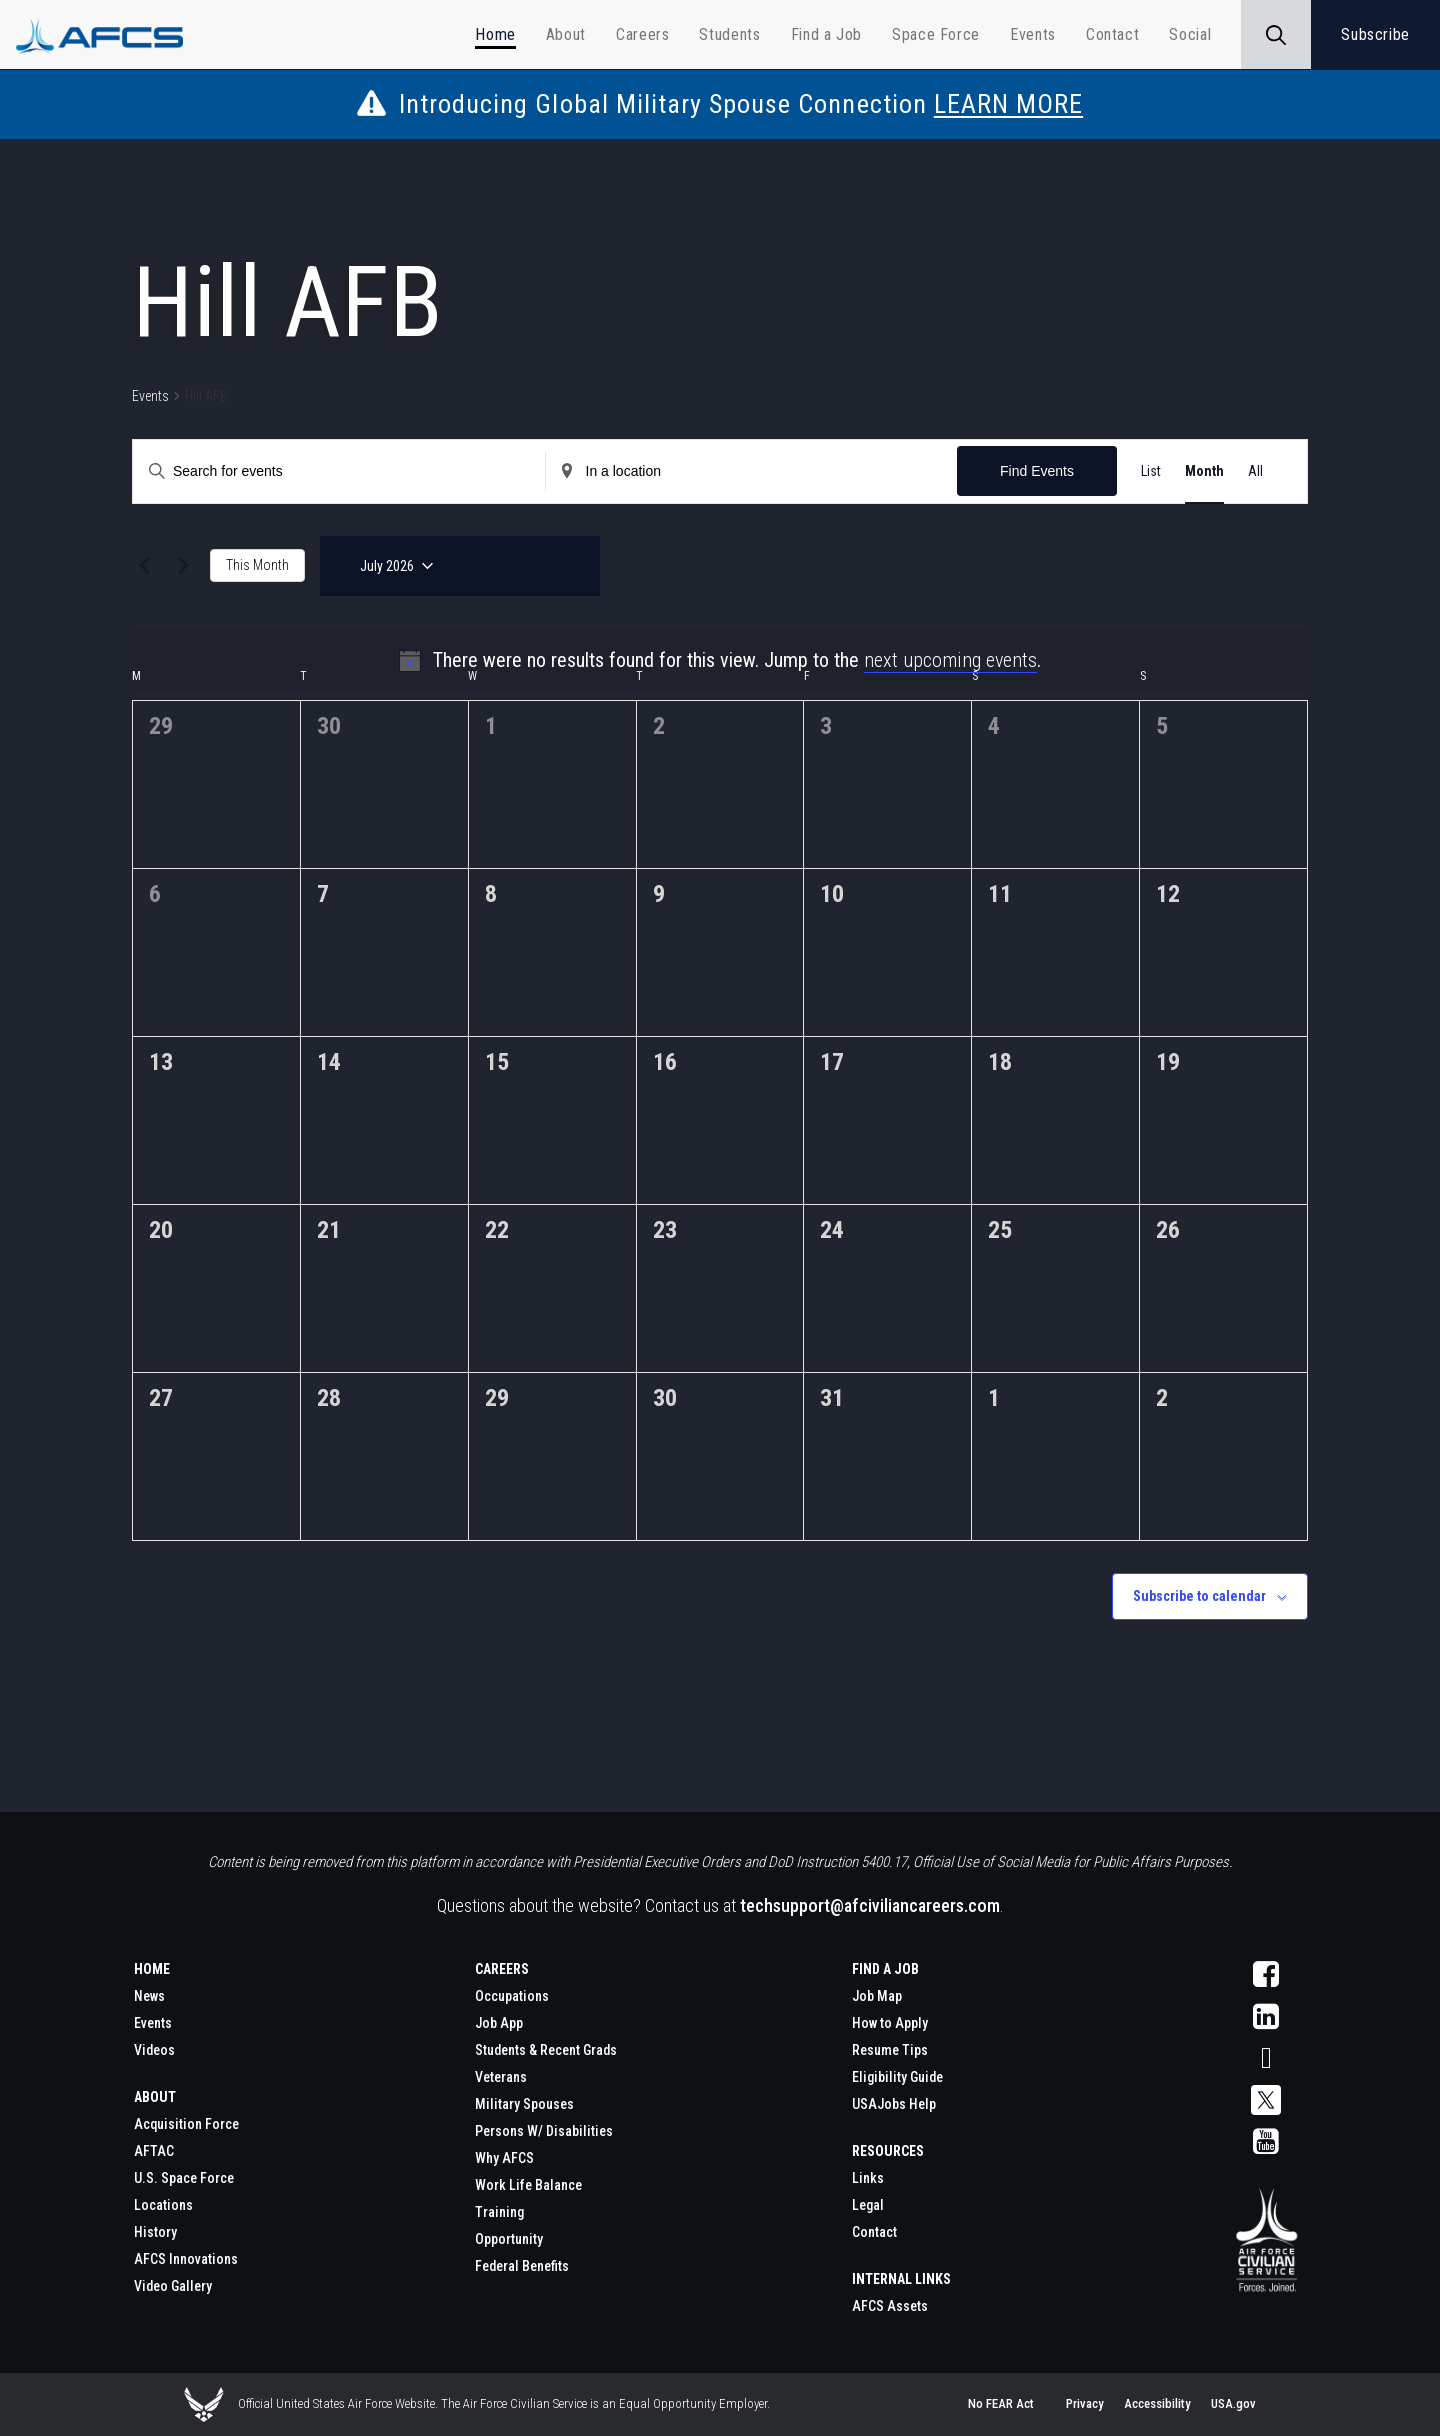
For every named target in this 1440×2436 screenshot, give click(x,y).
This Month (257, 565)
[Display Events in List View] (1151, 471)
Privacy (1085, 2403)
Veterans (501, 2077)
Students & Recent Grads (546, 2050)
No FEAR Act (1001, 2403)
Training (499, 2212)
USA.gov (1233, 2403)
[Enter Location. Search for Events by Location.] (646, 471)
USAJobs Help (894, 2104)
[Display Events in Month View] (1204, 471)
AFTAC (154, 2151)
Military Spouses (524, 2104)
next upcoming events (950, 660)
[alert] (720, 660)
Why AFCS (504, 2158)
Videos (154, 2050)
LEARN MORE (1008, 104)
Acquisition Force (186, 2124)
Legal (868, 2205)
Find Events (1037, 471)
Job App (499, 2023)
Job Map (877, 1996)
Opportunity (509, 2239)
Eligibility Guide (897, 2077)
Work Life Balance (528, 2185)
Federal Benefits (522, 2266)
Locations (163, 2205)
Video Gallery (173, 2286)
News (149, 1996)
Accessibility (1157, 2403)
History (155, 2232)
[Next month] (183, 566)
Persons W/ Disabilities (544, 2131)
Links (868, 2178)
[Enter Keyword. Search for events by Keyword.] (233, 471)
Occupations (512, 1996)
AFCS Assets (890, 2306)
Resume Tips (890, 2050)
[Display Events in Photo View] (1265, 471)
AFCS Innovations (186, 2259)
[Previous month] (144, 566)
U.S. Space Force (184, 2178)
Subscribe (1375, 34)
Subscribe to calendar (1199, 1596)
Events (150, 396)
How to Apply (890, 2023)
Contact (874, 2232)
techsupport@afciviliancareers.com (870, 1905)
